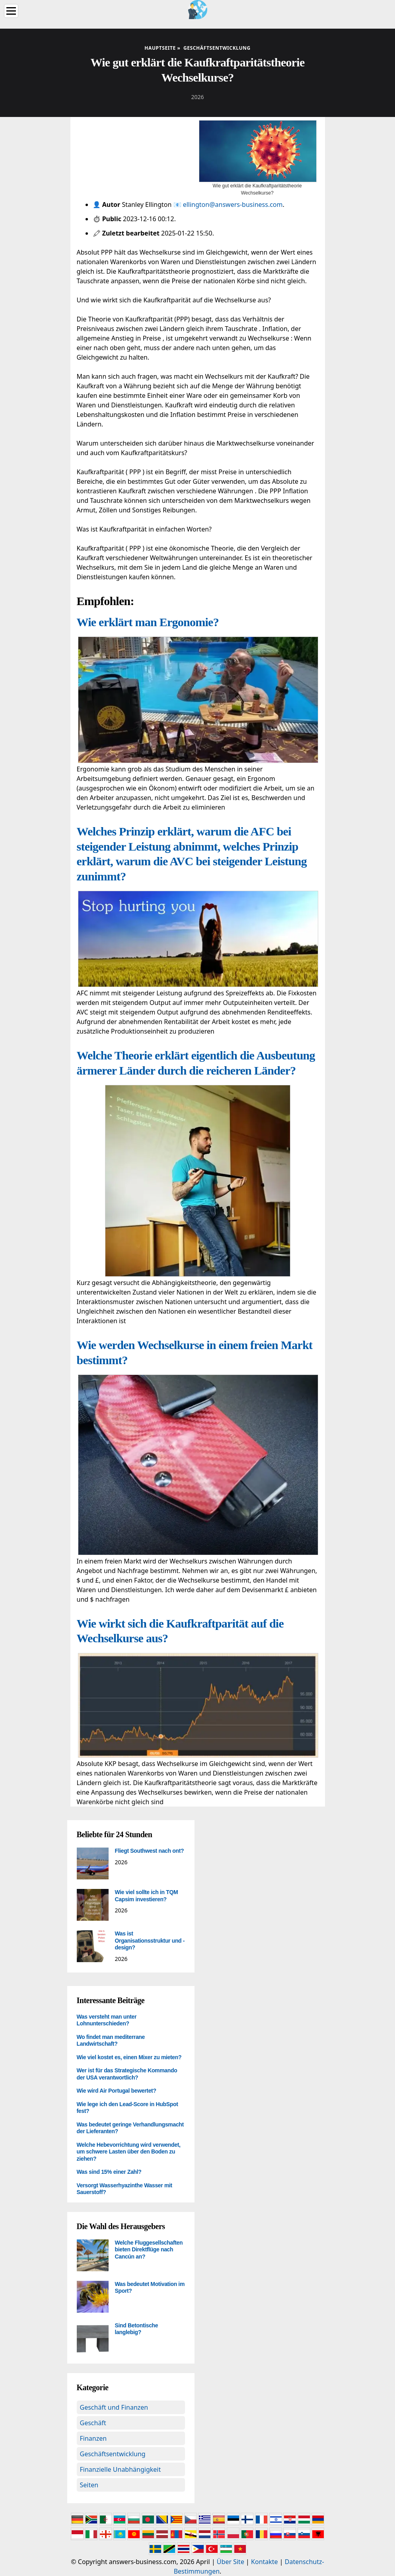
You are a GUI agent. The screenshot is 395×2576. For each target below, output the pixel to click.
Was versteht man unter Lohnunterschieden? (107, 2020)
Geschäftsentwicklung (113, 2453)
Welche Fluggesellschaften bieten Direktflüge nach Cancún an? (149, 2249)
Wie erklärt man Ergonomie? (148, 622)
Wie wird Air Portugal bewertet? (116, 2090)
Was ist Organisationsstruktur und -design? (150, 1940)
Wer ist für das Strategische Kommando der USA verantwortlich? (127, 2074)
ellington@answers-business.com (233, 204)
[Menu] (11, 11)
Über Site (230, 2561)
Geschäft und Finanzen (114, 2407)
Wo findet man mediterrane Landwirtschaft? (111, 2040)
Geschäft (93, 2422)
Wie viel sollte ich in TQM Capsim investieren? (146, 1895)
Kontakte (264, 2561)
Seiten (89, 2485)
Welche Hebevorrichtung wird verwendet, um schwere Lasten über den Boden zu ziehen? (129, 2152)
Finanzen (93, 2438)
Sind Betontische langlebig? (136, 2329)
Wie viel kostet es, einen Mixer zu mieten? (129, 2057)
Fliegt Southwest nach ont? (149, 1851)
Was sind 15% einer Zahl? (109, 2172)
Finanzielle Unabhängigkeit (120, 2469)
